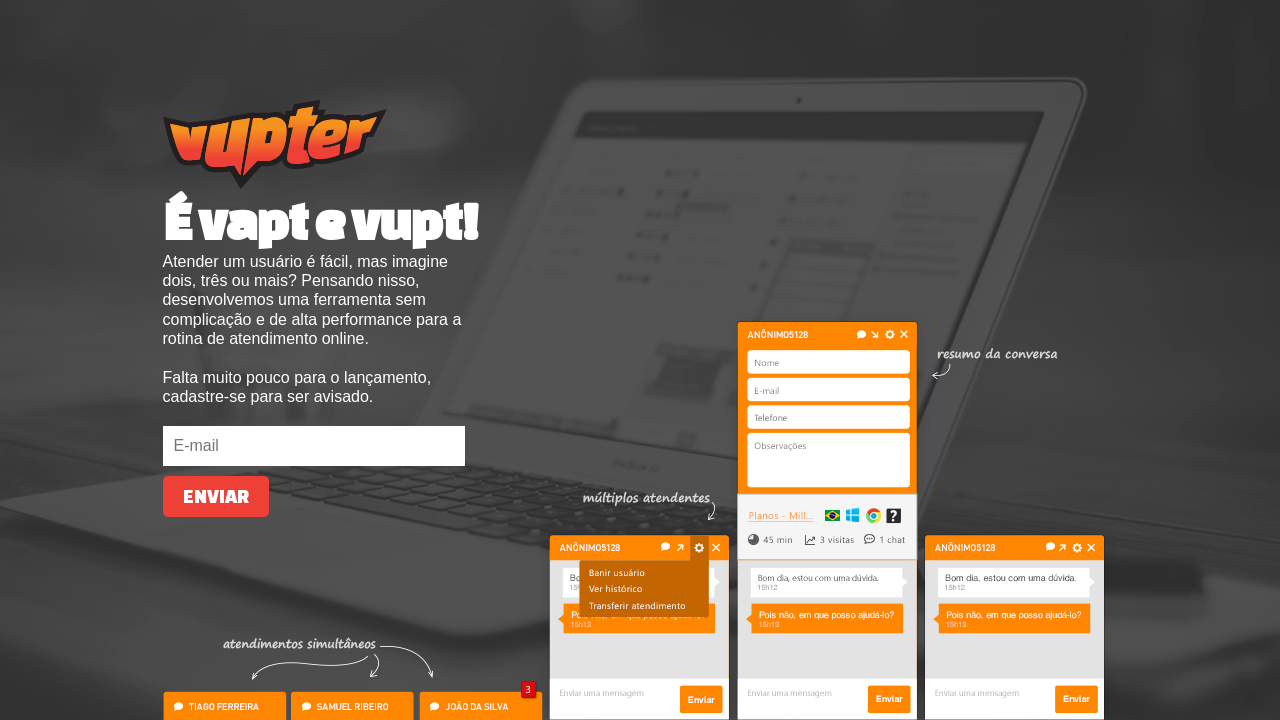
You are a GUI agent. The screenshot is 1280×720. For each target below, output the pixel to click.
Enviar (216, 496)
